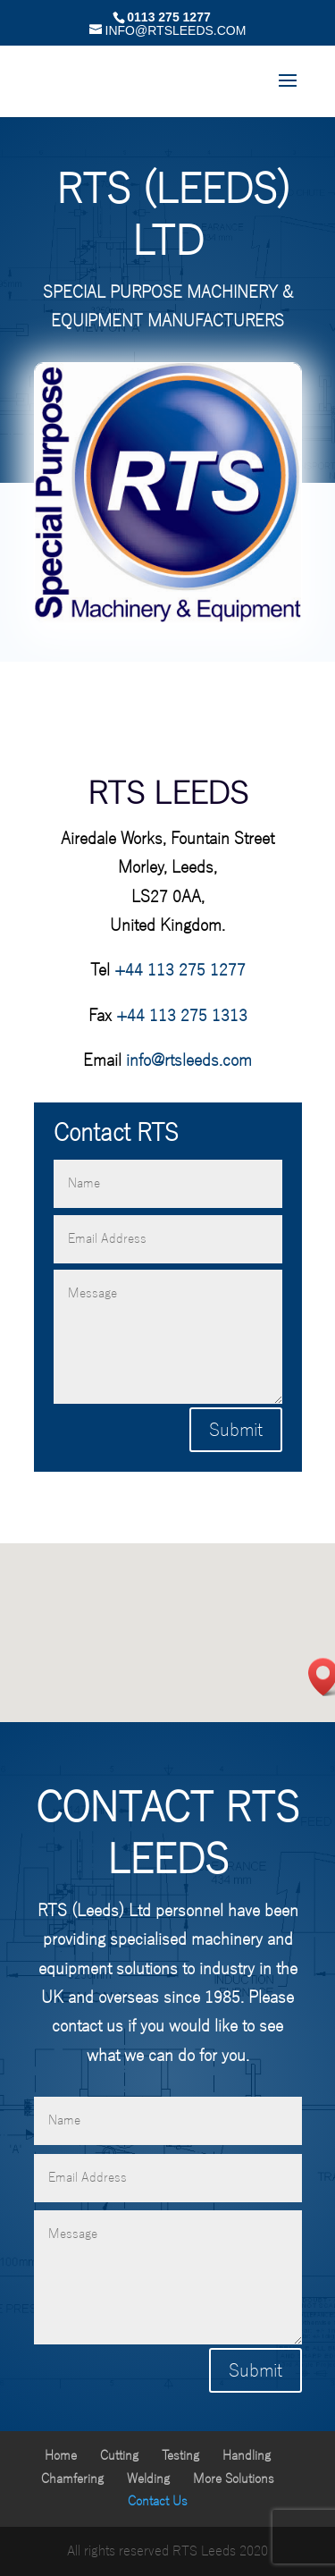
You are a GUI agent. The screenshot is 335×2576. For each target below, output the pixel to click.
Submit (236, 1430)
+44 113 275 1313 (181, 1016)
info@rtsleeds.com (189, 1060)
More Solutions (233, 2479)
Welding (148, 2479)
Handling (246, 2455)
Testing (180, 2455)
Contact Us (158, 2501)
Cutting (119, 2455)
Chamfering (72, 2479)
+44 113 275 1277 (180, 970)
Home (61, 2455)
